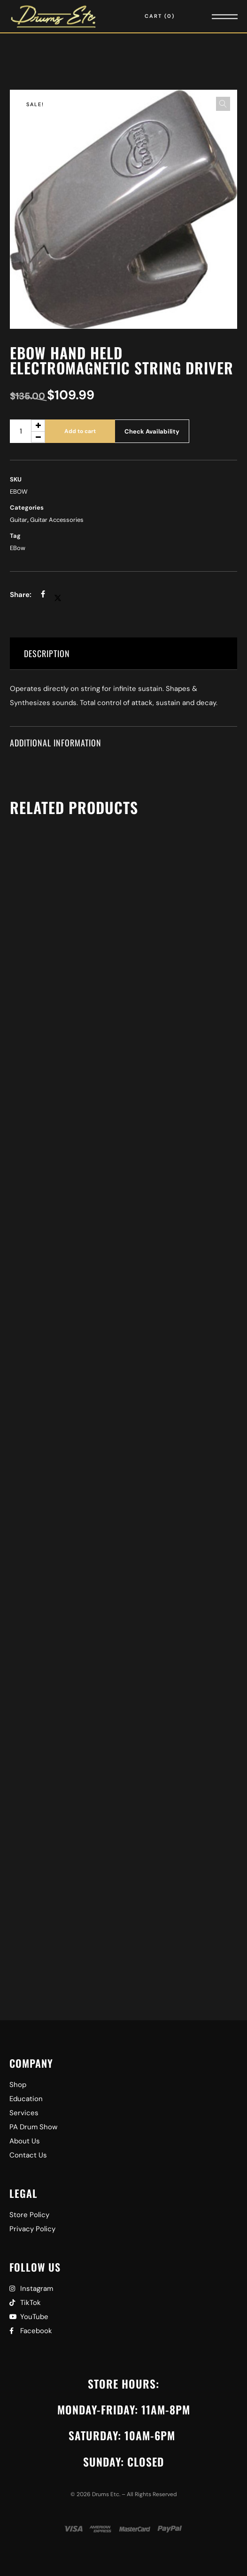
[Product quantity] (27, 431)
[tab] (123, 653)
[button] (223, 104)
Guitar (18, 520)
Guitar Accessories (57, 520)
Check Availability (151, 431)
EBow (17, 548)
